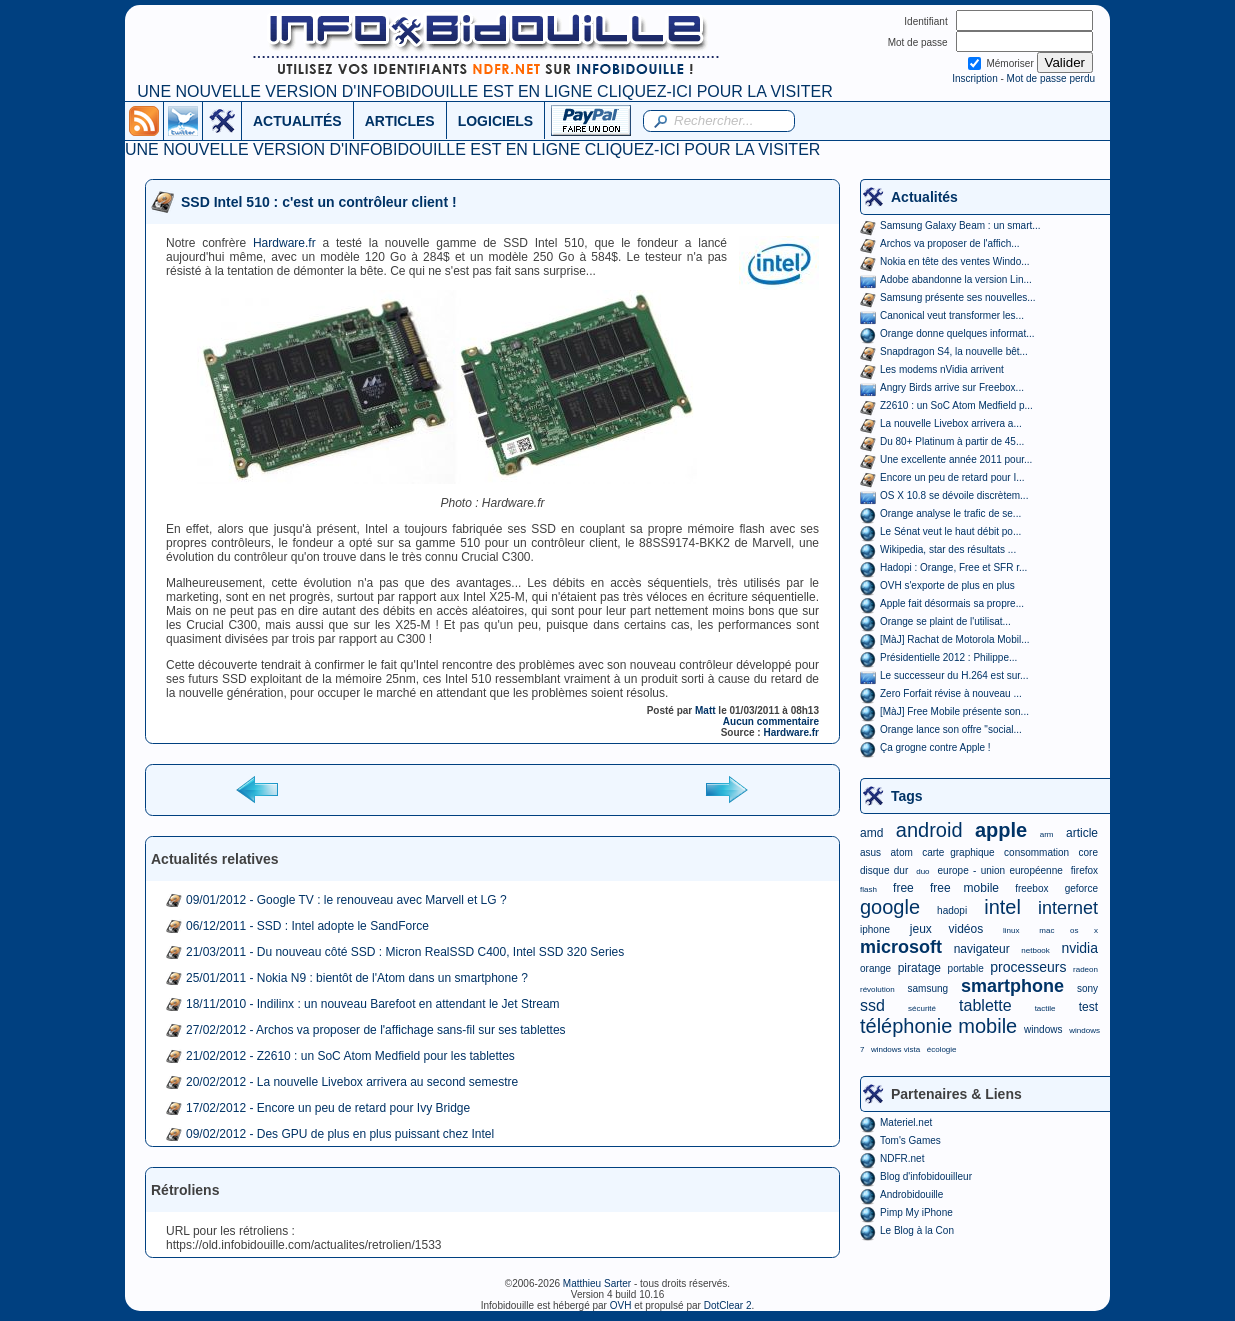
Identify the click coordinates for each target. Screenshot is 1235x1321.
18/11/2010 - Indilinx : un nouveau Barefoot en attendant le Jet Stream (373, 1004)
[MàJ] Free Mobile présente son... (954, 711)
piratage (919, 968)
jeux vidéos (946, 929)
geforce (1081, 888)
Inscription (975, 78)
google (890, 907)
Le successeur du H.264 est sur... (954, 675)
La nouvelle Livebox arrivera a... (951, 423)
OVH (621, 1305)
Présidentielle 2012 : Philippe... (948, 657)
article (1082, 833)
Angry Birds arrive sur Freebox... (952, 387)
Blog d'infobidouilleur (926, 1176)
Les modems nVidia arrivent (942, 369)
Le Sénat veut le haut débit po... (950, 531)
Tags (907, 796)
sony (1087, 988)
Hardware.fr (284, 243)
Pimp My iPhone (916, 1212)
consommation (1036, 852)
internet (1068, 908)
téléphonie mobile (938, 1026)
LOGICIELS (495, 121)
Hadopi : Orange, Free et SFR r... (953, 567)
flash (868, 889)
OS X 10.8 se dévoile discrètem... (954, 495)
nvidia (1079, 948)
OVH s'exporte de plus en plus (947, 585)
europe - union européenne (1000, 870)
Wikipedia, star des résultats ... (948, 549)
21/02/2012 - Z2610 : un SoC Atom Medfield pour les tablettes (350, 1056)
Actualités (924, 197)
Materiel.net (906, 1122)
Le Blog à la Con (917, 1230)
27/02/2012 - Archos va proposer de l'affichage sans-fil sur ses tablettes (376, 1030)
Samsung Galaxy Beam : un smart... (960, 225)
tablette (985, 1005)
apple (1001, 830)
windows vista (895, 1049)
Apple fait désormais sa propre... (952, 603)
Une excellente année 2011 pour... (956, 459)
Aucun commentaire (771, 721)
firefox (1084, 870)
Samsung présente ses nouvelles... (958, 297)
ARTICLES (400, 121)
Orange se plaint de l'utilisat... (945, 621)
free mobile (964, 888)
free (903, 888)
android (929, 830)
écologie (942, 1049)
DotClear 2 (728, 1305)
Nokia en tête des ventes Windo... (955, 261)
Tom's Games (910, 1140)
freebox (1031, 888)
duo (922, 871)
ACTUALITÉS (297, 121)
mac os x (1068, 930)
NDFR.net (902, 1158)
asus (870, 852)
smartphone (1012, 986)
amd (871, 833)
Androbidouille (911, 1194)
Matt (705, 710)
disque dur (884, 870)
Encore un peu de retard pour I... (952, 477)
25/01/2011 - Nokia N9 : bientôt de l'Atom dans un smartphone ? (357, 978)
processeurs (1028, 967)
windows (1043, 1029)
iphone (875, 929)
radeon (1085, 969)
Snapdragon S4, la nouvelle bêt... (954, 351)
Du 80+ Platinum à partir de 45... (952, 441)
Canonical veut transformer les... (952, 315)
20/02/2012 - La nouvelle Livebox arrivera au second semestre (352, 1082)
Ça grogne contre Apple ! (935, 747)
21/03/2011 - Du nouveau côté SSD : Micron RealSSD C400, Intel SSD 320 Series (405, 952)
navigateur (982, 949)
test (1088, 1007)
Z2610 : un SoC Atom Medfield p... (956, 405)
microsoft (901, 947)
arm (1047, 834)
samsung (928, 988)
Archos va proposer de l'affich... (950, 243)
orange (875, 968)
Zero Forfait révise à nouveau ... (951, 693)
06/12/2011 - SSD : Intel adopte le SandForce (307, 926)
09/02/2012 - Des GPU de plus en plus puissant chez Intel (340, 1134)
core (1088, 852)
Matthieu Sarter (597, 1283)
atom (902, 852)
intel (1002, 907)
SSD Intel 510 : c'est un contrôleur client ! (319, 202)
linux (1011, 930)
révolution (877, 989)
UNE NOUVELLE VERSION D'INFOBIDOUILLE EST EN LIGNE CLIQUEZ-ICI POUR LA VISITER (484, 91)
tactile (1045, 1008)
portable (966, 968)
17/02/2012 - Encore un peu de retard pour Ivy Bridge (328, 1108)
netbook (1035, 950)
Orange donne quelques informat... (957, 333)
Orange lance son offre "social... (951, 729)
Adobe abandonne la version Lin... (956, 279)
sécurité (922, 1008)
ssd (872, 1005)
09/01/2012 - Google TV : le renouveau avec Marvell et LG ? (346, 900)
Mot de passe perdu (1051, 78)
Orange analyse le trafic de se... (950, 513)
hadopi (952, 910)
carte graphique (958, 852)
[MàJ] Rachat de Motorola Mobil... (955, 639)
